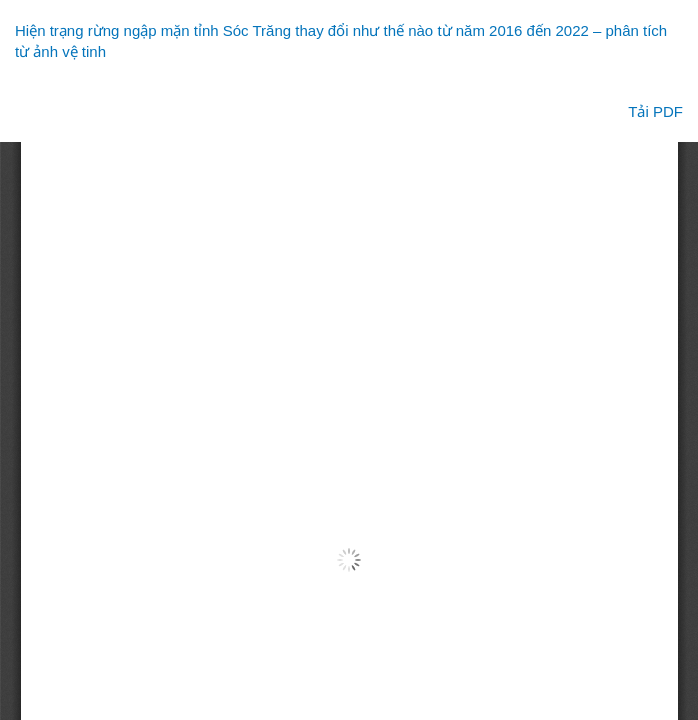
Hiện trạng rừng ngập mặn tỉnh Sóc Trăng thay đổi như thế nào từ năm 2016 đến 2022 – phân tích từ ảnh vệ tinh (341, 41)
